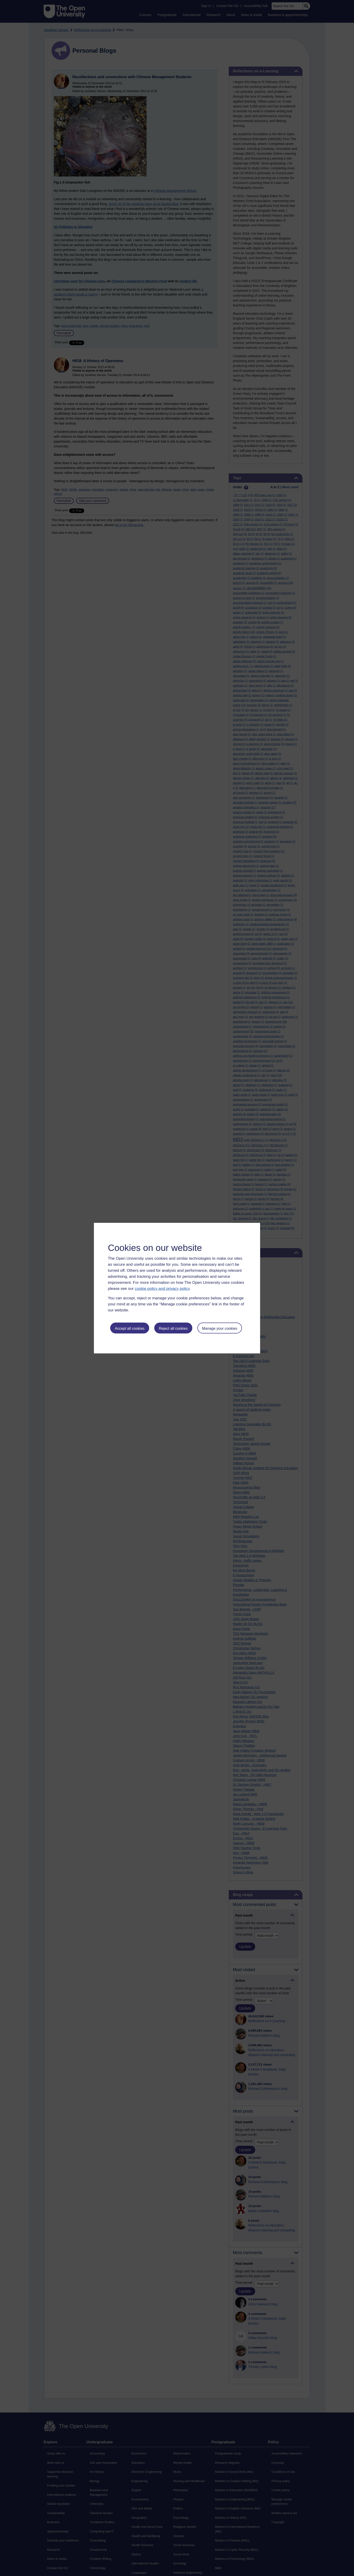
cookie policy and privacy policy (162, 1288)
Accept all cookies (130, 1328)
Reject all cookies (173, 1328)
